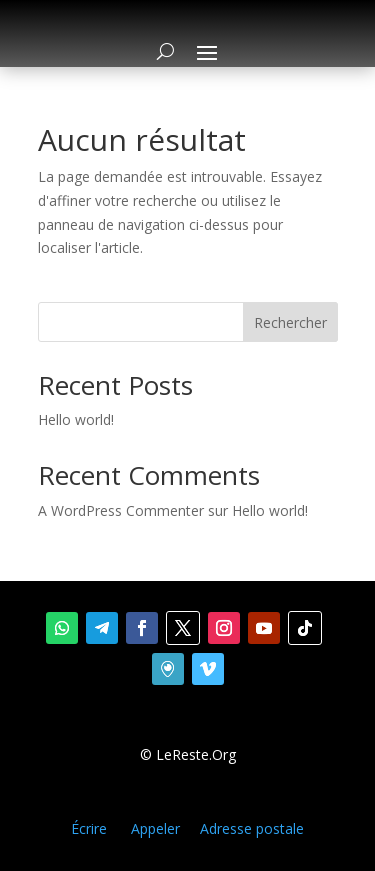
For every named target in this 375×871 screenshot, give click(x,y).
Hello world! (76, 419)
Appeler (155, 828)
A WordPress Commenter (121, 510)
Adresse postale (252, 828)
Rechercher (290, 322)
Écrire (89, 828)
